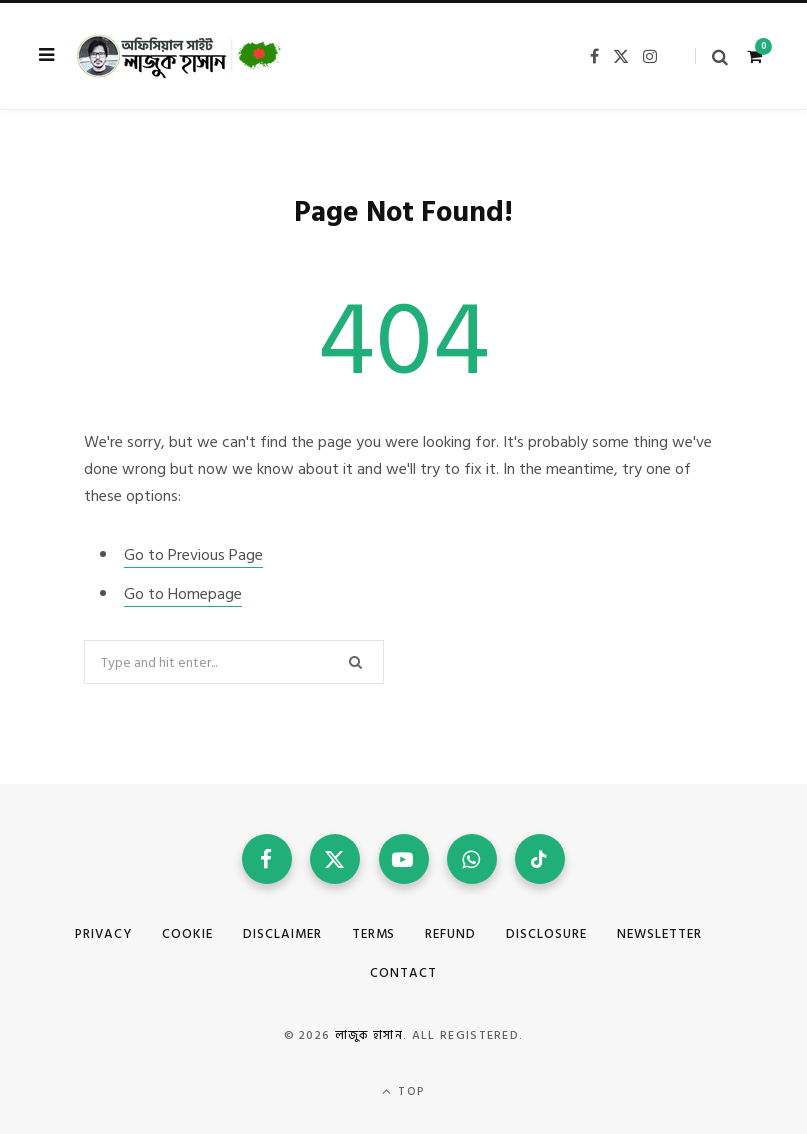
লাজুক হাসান (369, 1035)
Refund (450, 934)
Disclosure (546, 934)
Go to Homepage (183, 594)
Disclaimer (282, 934)
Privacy (103, 934)
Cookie (187, 934)
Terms (374, 934)
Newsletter (659, 934)
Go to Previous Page (193, 555)
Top (403, 1091)
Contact (403, 973)
